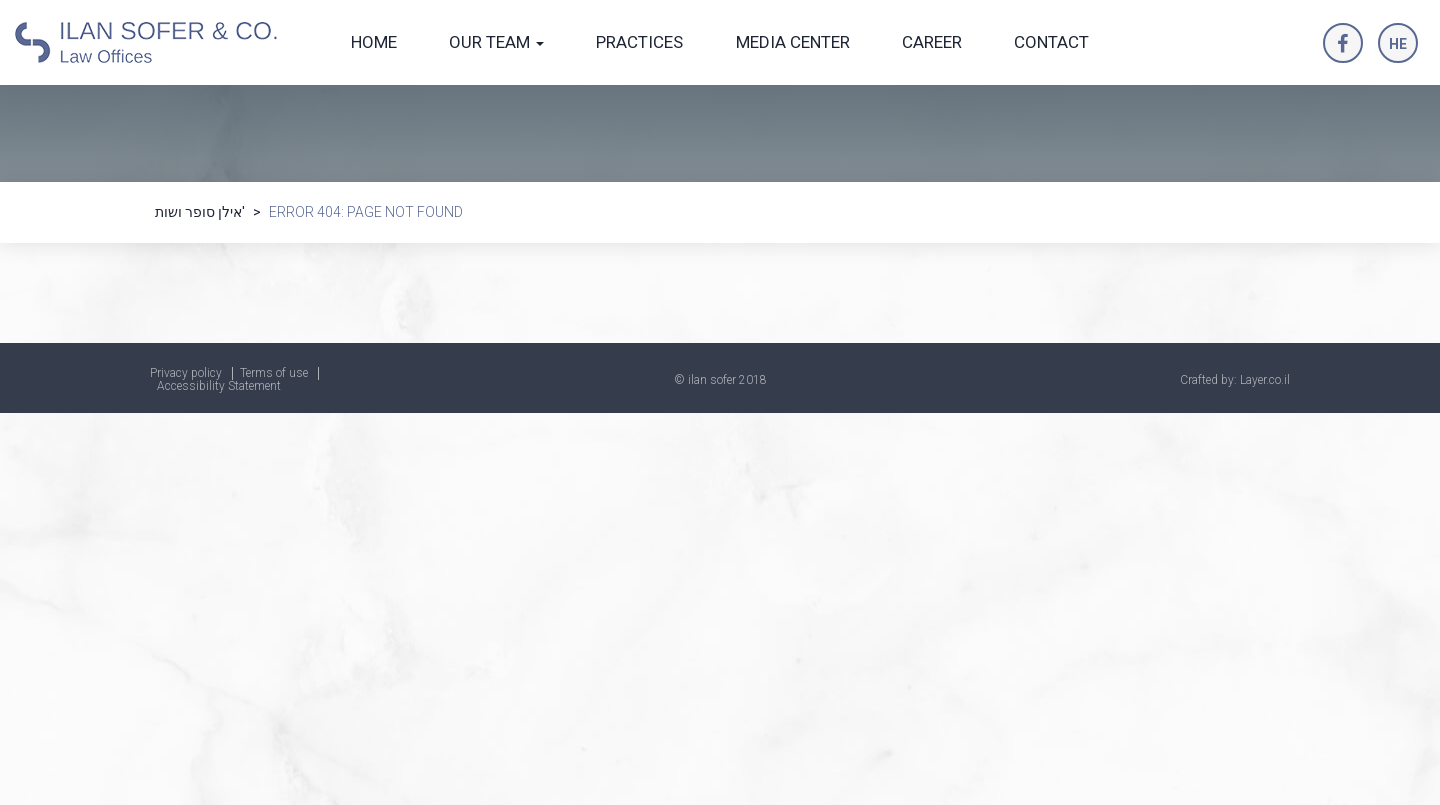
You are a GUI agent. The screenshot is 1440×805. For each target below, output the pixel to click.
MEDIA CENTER (793, 42)
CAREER (932, 42)
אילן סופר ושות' (200, 212)
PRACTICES (639, 42)
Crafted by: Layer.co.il (1235, 380)
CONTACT (1051, 42)
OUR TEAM (496, 42)
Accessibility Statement (219, 386)
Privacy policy (186, 373)
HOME (374, 42)
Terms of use (274, 373)
